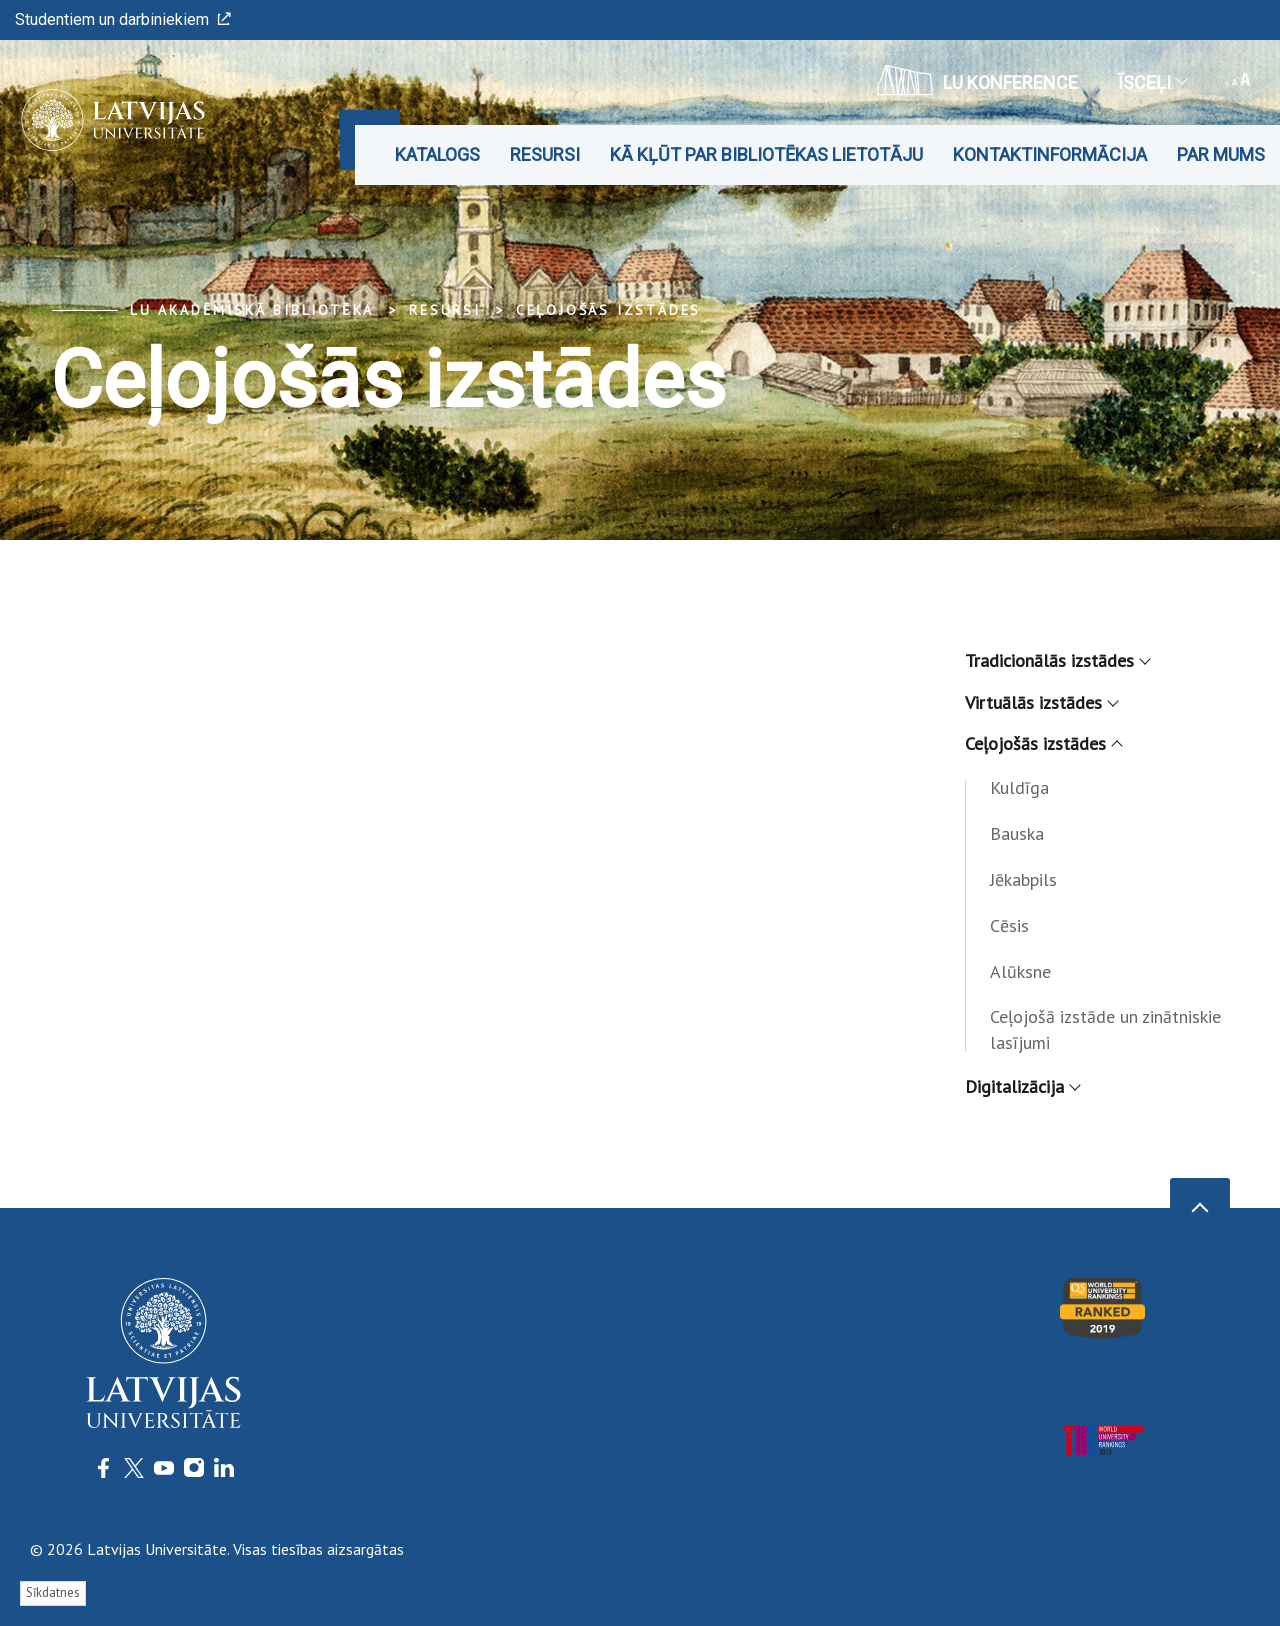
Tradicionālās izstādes (1057, 660)
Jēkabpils (1023, 879)
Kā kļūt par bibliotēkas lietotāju (766, 154)
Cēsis (1009, 925)
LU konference (977, 80)
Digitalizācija (1022, 1086)
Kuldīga (1019, 787)
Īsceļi (1152, 82)
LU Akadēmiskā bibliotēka (252, 310)
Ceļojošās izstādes (608, 310)
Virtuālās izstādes (1041, 702)
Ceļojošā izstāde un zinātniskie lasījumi (1105, 1029)
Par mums (1221, 154)
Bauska (1017, 833)
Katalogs (437, 154)
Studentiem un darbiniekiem (123, 19)
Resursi (545, 154)
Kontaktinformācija (1050, 154)
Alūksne (1020, 971)
